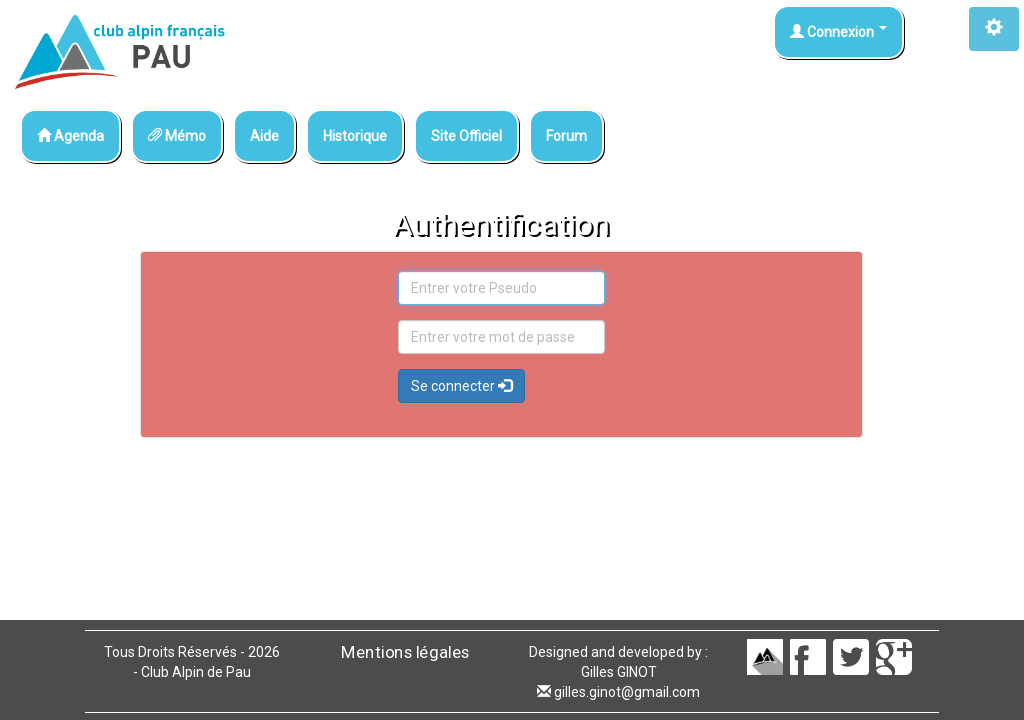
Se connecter (461, 386)
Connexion (838, 32)
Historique (355, 136)
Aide (264, 136)
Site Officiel (466, 136)
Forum (566, 136)
